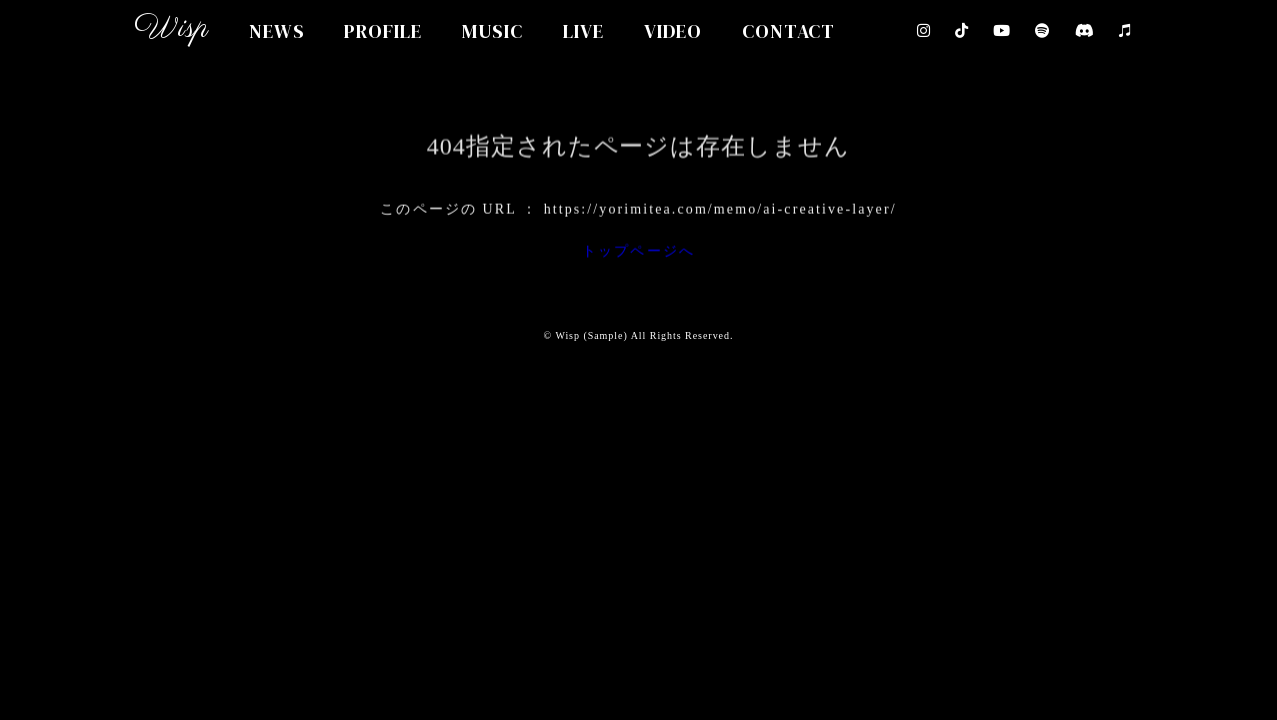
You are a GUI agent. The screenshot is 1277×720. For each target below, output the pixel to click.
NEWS (277, 31)
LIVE (583, 31)
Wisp (171, 28)
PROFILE (383, 31)
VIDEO (673, 31)
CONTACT (789, 31)
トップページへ (638, 254)
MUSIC (492, 31)
